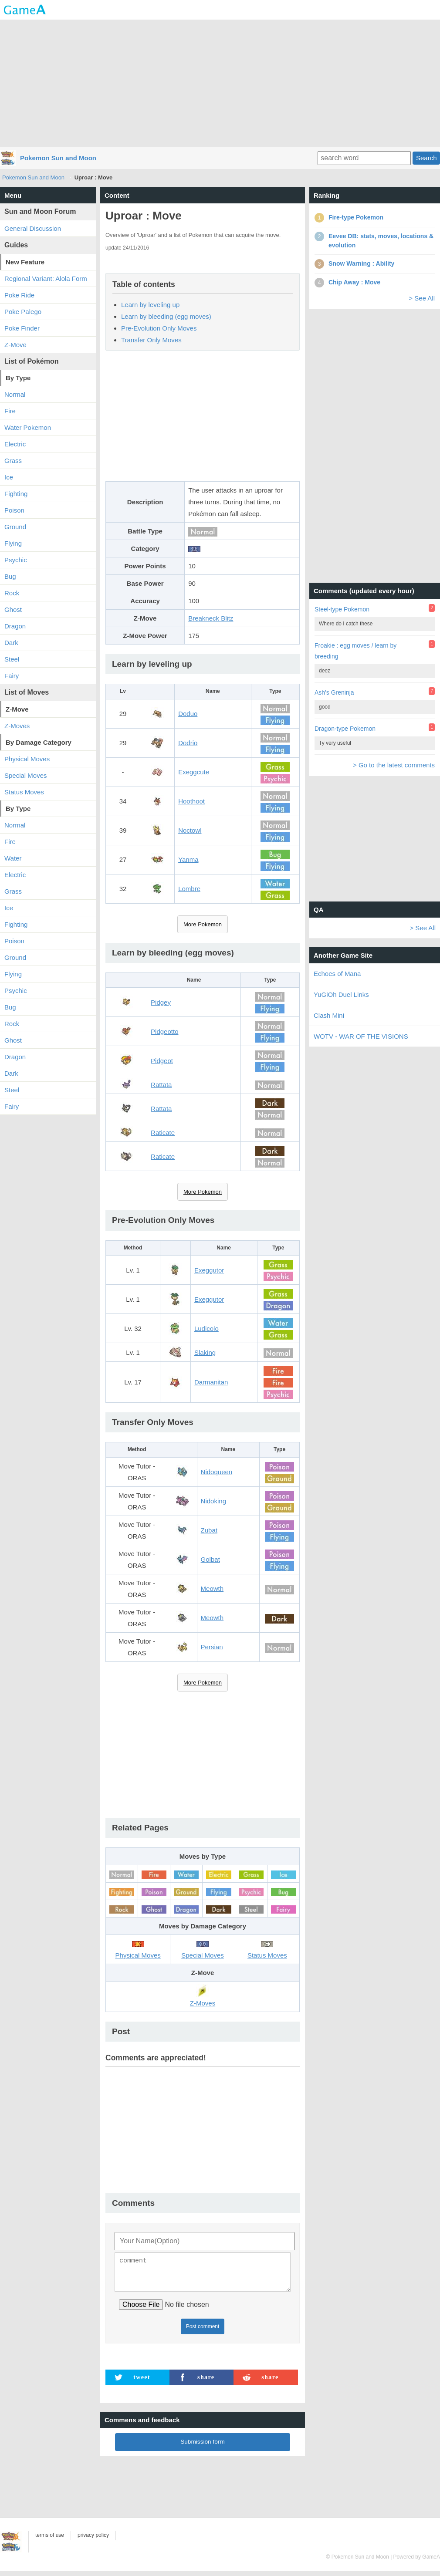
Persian (212, 1647)
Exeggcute (193, 772)
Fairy (11, 675)
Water (12, 858)
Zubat (209, 1530)
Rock (11, 593)
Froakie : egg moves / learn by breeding (355, 651)
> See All (422, 298)
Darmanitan (211, 1382)
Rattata (161, 1084)
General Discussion (32, 228)
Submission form (202, 2447)
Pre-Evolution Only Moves (158, 328)
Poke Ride (19, 295)
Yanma (188, 859)
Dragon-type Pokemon (345, 728)
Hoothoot (191, 801)
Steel (11, 659)
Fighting (15, 493)
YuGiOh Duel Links (341, 994)
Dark (11, 642)
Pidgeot (162, 1060)
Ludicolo (206, 1328)
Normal (14, 394)
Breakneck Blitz (210, 618)
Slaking (205, 1352)
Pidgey (161, 1002)
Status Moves (24, 792)
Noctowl (189, 830)
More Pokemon (202, 924)
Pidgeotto (164, 1031)
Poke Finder (22, 328)
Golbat (210, 1559)
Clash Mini (329, 1015)
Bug (10, 576)
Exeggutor (209, 1270)
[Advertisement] (220, 83)
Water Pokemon (27, 427)
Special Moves (25, 775)
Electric (15, 444)
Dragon (15, 626)
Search (426, 158)
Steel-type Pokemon (342, 609)
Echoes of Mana (337, 973)
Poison (14, 510)
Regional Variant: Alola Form (45, 278)
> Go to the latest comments (394, 765)
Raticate (163, 1132)
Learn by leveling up (150, 304)
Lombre (189, 888)
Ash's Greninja (334, 692)
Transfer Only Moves (151, 340)
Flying (13, 543)
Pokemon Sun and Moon (58, 158)
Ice (8, 477)
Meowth (212, 1588)
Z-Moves (17, 725)
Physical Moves (27, 759)
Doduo (187, 713)
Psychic (15, 560)
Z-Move (15, 344)
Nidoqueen (217, 1471)
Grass (13, 460)
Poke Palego (22, 311)
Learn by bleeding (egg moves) (166, 316)
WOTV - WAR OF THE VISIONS (361, 1036)
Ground (15, 526)
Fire (10, 411)
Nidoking (213, 1501)
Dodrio (187, 742)
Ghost (13, 609)
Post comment (203, 2332)
